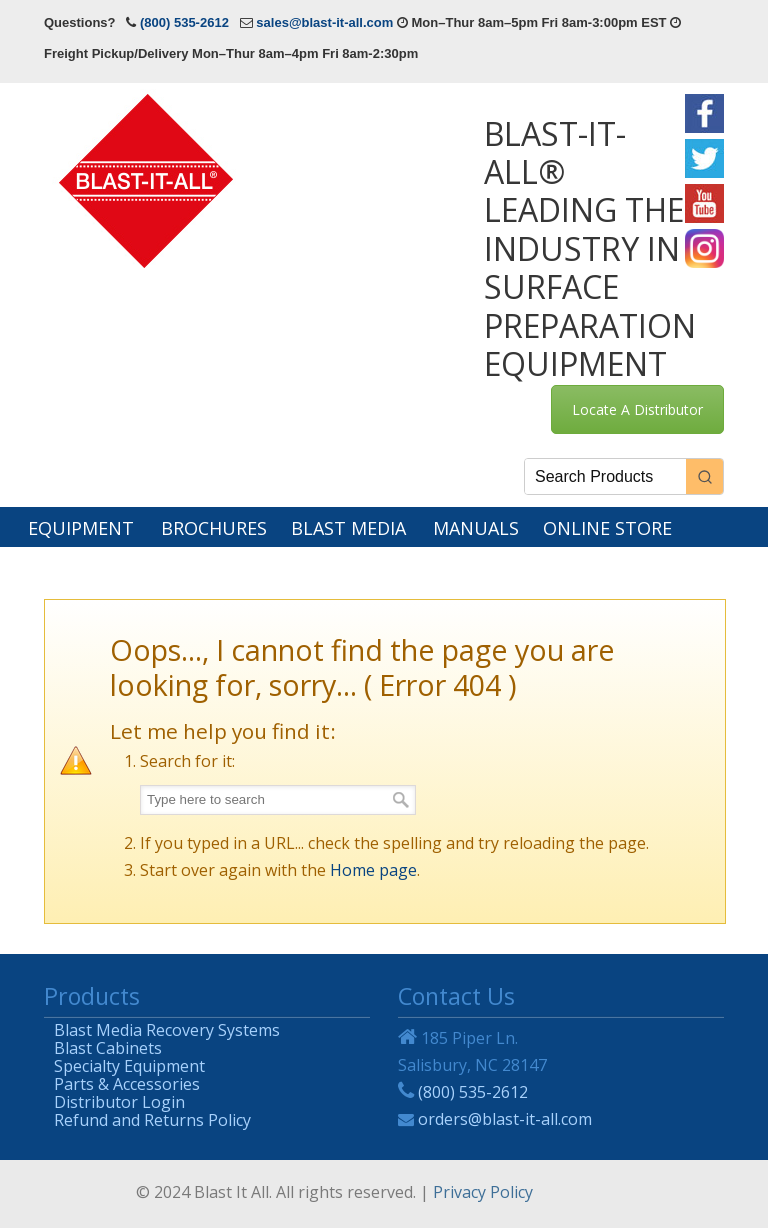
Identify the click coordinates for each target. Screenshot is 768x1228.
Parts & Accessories (127, 1081)
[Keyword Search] (605, 476)
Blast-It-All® (149, 178)
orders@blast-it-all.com (505, 1119)
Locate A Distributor (637, 409)
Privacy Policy (483, 1192)
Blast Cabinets (108, 1045)
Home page (373, 870)
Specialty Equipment (129, 1063)
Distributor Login (119, 1099)
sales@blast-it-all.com (324, 22)
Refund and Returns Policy (152, 1117)
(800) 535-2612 (184, 22)
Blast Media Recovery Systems (167, 1027)
